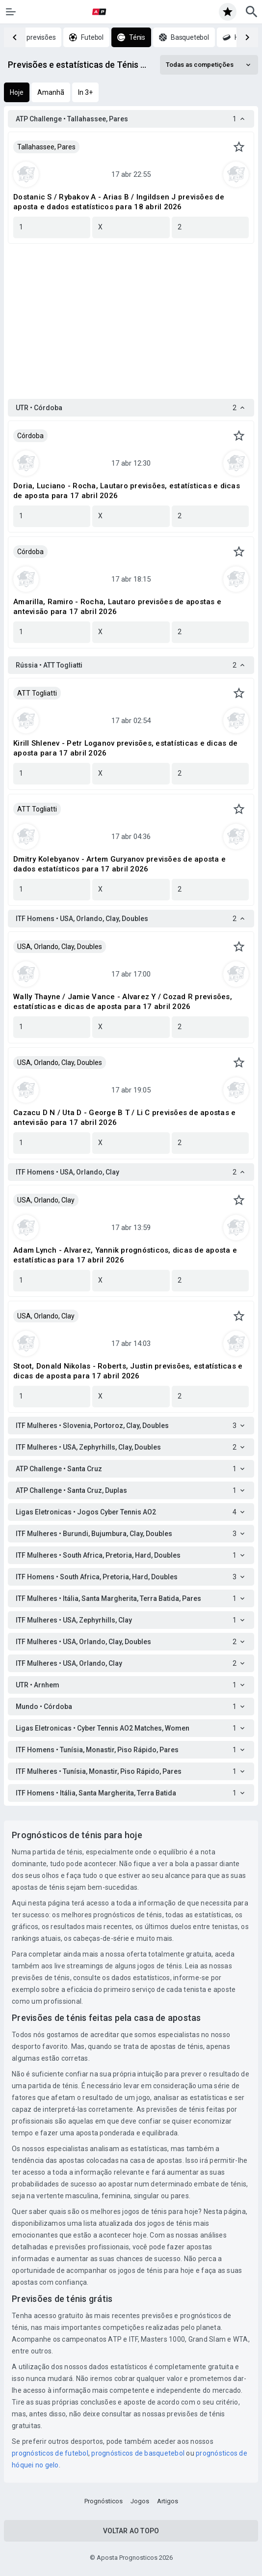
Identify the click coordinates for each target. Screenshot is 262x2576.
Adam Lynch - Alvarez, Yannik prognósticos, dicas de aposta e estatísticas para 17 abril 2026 (125, 1255)
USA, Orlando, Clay (46, 1200)
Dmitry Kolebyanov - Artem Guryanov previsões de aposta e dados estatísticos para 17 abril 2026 (119, 864)
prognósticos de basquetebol (137, 2453)
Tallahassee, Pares (46, 147)
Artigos (167, 2501)
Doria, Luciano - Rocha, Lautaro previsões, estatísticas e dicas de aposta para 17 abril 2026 (126, 490)
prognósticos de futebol (50, 2453)
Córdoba (30, 436)
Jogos (140, 2501)
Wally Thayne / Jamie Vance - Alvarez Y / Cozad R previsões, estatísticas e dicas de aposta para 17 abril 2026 (122, 1001)
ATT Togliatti (37, 693)
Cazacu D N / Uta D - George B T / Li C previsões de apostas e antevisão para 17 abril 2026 (124, 1117)
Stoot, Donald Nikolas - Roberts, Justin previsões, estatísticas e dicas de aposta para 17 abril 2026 (127, 1371)
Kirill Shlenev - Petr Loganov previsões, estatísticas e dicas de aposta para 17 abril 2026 (125, 748)
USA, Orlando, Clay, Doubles (59, 947)
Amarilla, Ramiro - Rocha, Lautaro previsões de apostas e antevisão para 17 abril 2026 (117, 606)
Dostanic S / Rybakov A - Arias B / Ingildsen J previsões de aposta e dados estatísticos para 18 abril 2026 (118, 202)
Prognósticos (103, 2501)
